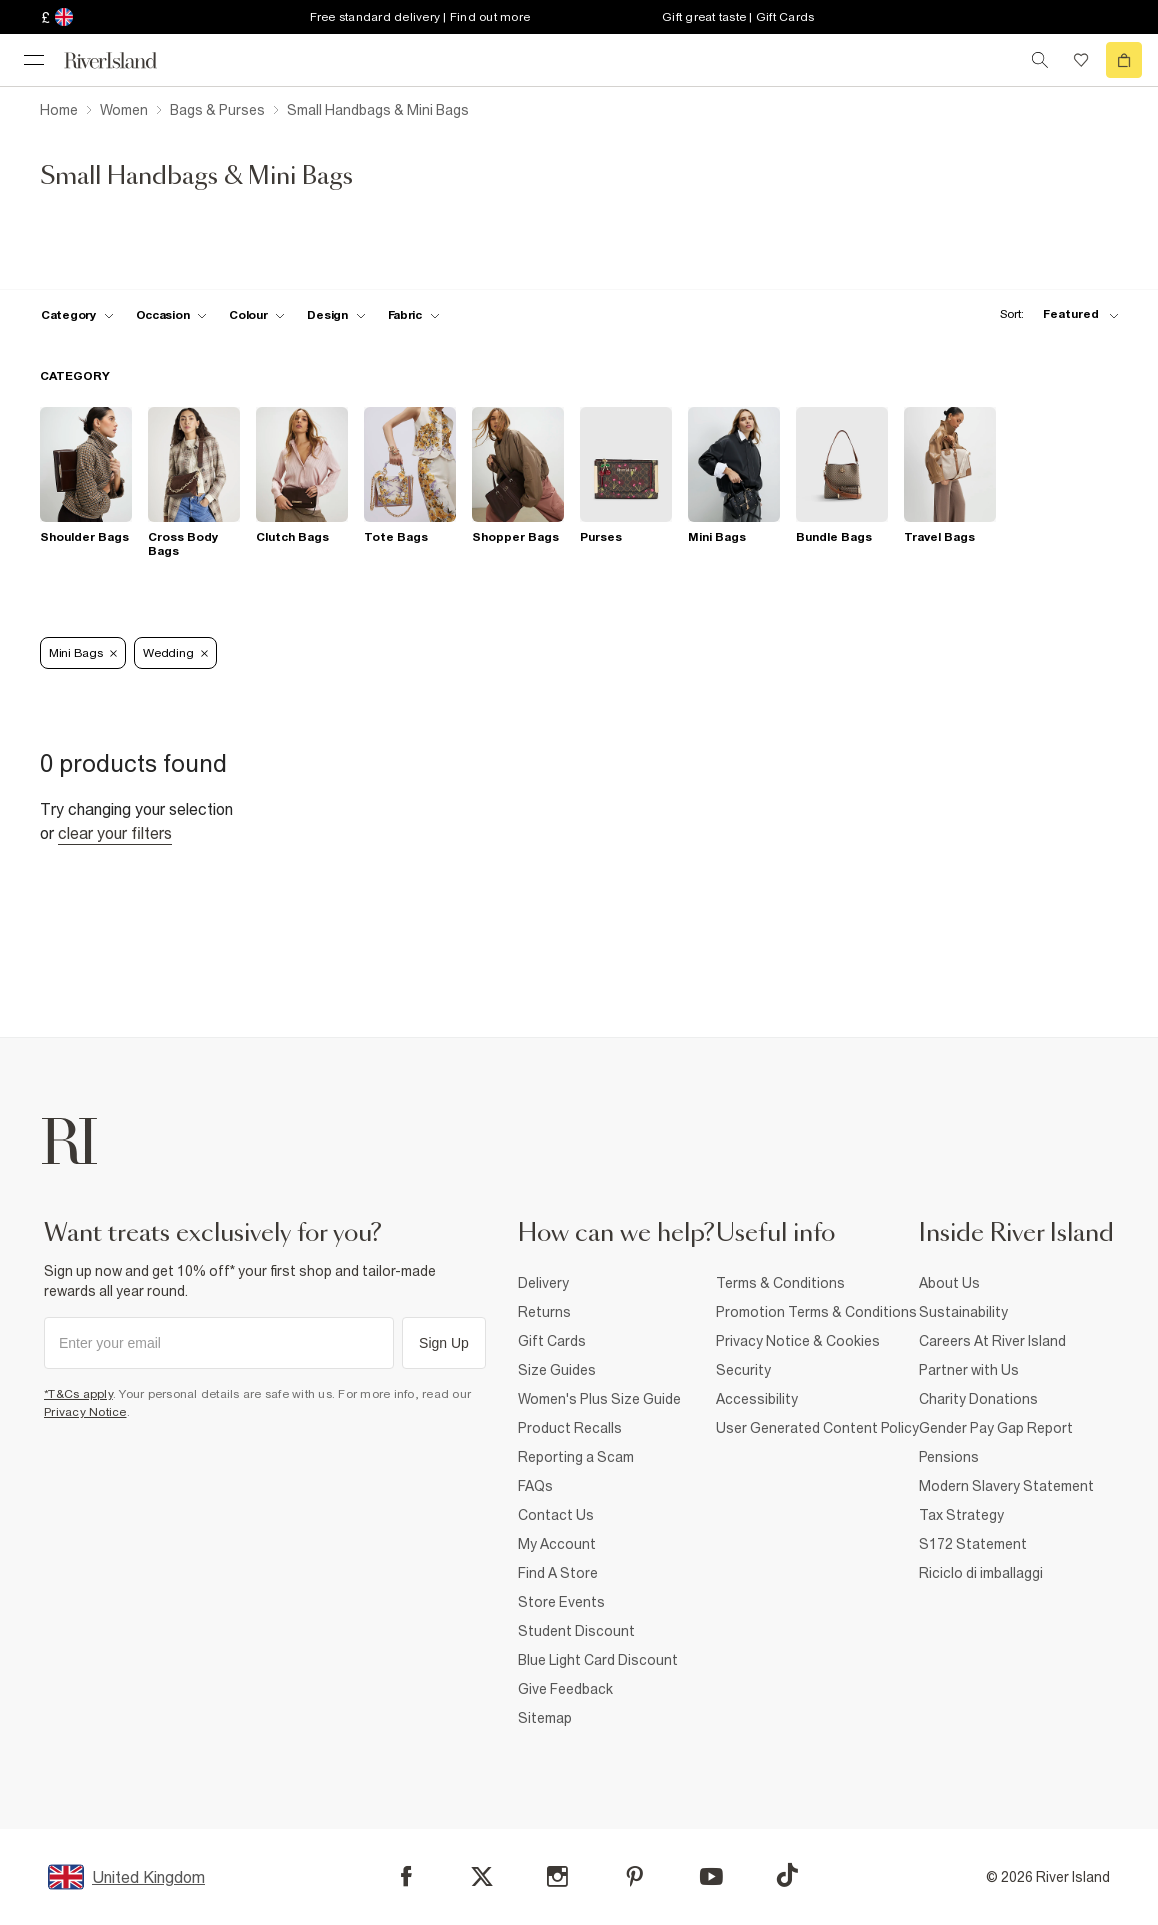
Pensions (949, 1457)
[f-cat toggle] (77, 315)
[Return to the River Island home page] (124, 60)
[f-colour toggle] (257, 315)
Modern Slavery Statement (1006, 1486)
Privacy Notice (85, 1412)
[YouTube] (711, 1876)
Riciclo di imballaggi (981, 1573)
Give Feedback (565, 1689)
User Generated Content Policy (817, 1428)
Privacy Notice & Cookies (798, 1341)
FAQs (535, 1486)
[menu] (34, 60)
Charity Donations (978, 1399)
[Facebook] (406, 1876)
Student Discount (576, 1631)
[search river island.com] (1040, 60)
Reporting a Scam (576, 1457)
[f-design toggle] (336, 315)
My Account (557, 1544)
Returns (544, 1312)
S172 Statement (973, 1544)
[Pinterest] (634, 1876)
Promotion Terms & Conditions (816, 1312)
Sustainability (963, 1312)
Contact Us (556, 1515)
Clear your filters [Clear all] (115, 833)
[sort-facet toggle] (1054, 314)
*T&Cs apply (78, 1394)
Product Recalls (570, 1428)
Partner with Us (969, 1370)
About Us (949, 1283)
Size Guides (557, 1370)
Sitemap (545, 1718)
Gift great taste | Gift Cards (738, 17)
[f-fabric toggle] (414, 315)
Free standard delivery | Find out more (420, 17)
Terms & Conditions (780, 1283)
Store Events (561, 1602)
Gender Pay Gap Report (996, 1428)
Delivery (543, 1283)
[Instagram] (557, 1876)
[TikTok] (787, 1875)
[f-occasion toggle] (172, 315)
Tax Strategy (961, 1515)
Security (743, 1370)
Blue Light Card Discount (598, 1660)
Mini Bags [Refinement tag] (83, 653)
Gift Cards (552, 1341)
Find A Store (558, 1573)
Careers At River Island (992, 1341)
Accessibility (757, 1399)
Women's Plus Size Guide (599, 1399)
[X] (482, 1877)
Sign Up (444, 1343)
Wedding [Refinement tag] (175, 653)
